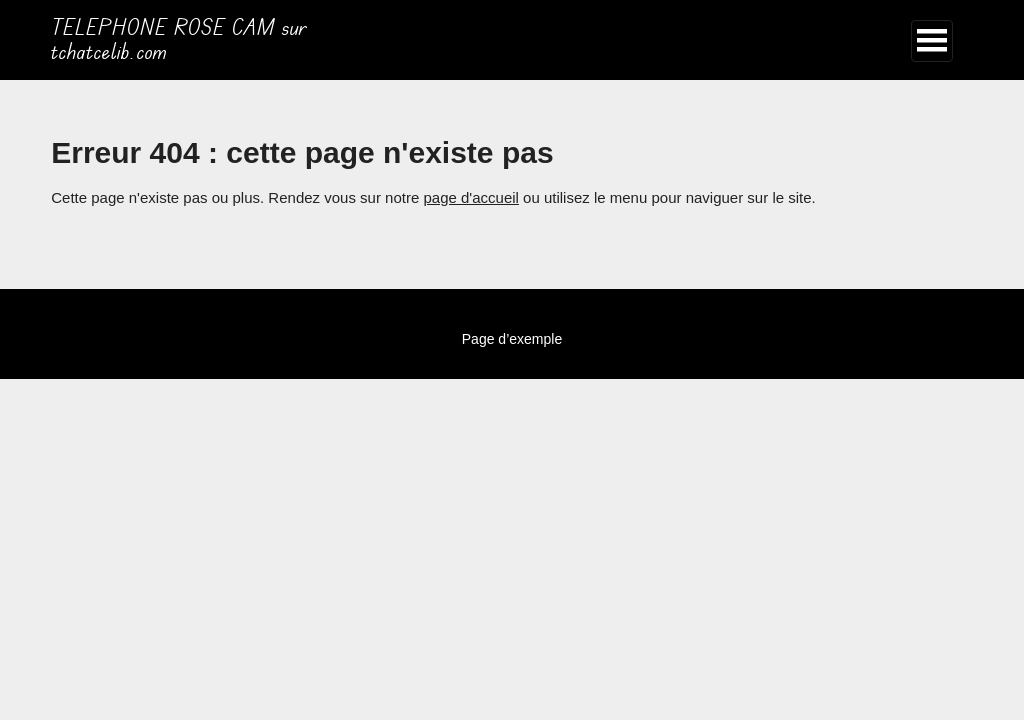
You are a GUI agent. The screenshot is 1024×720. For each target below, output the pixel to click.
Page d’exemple (512, 339)
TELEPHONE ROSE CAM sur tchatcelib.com (179, 40)
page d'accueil (470, 197)
